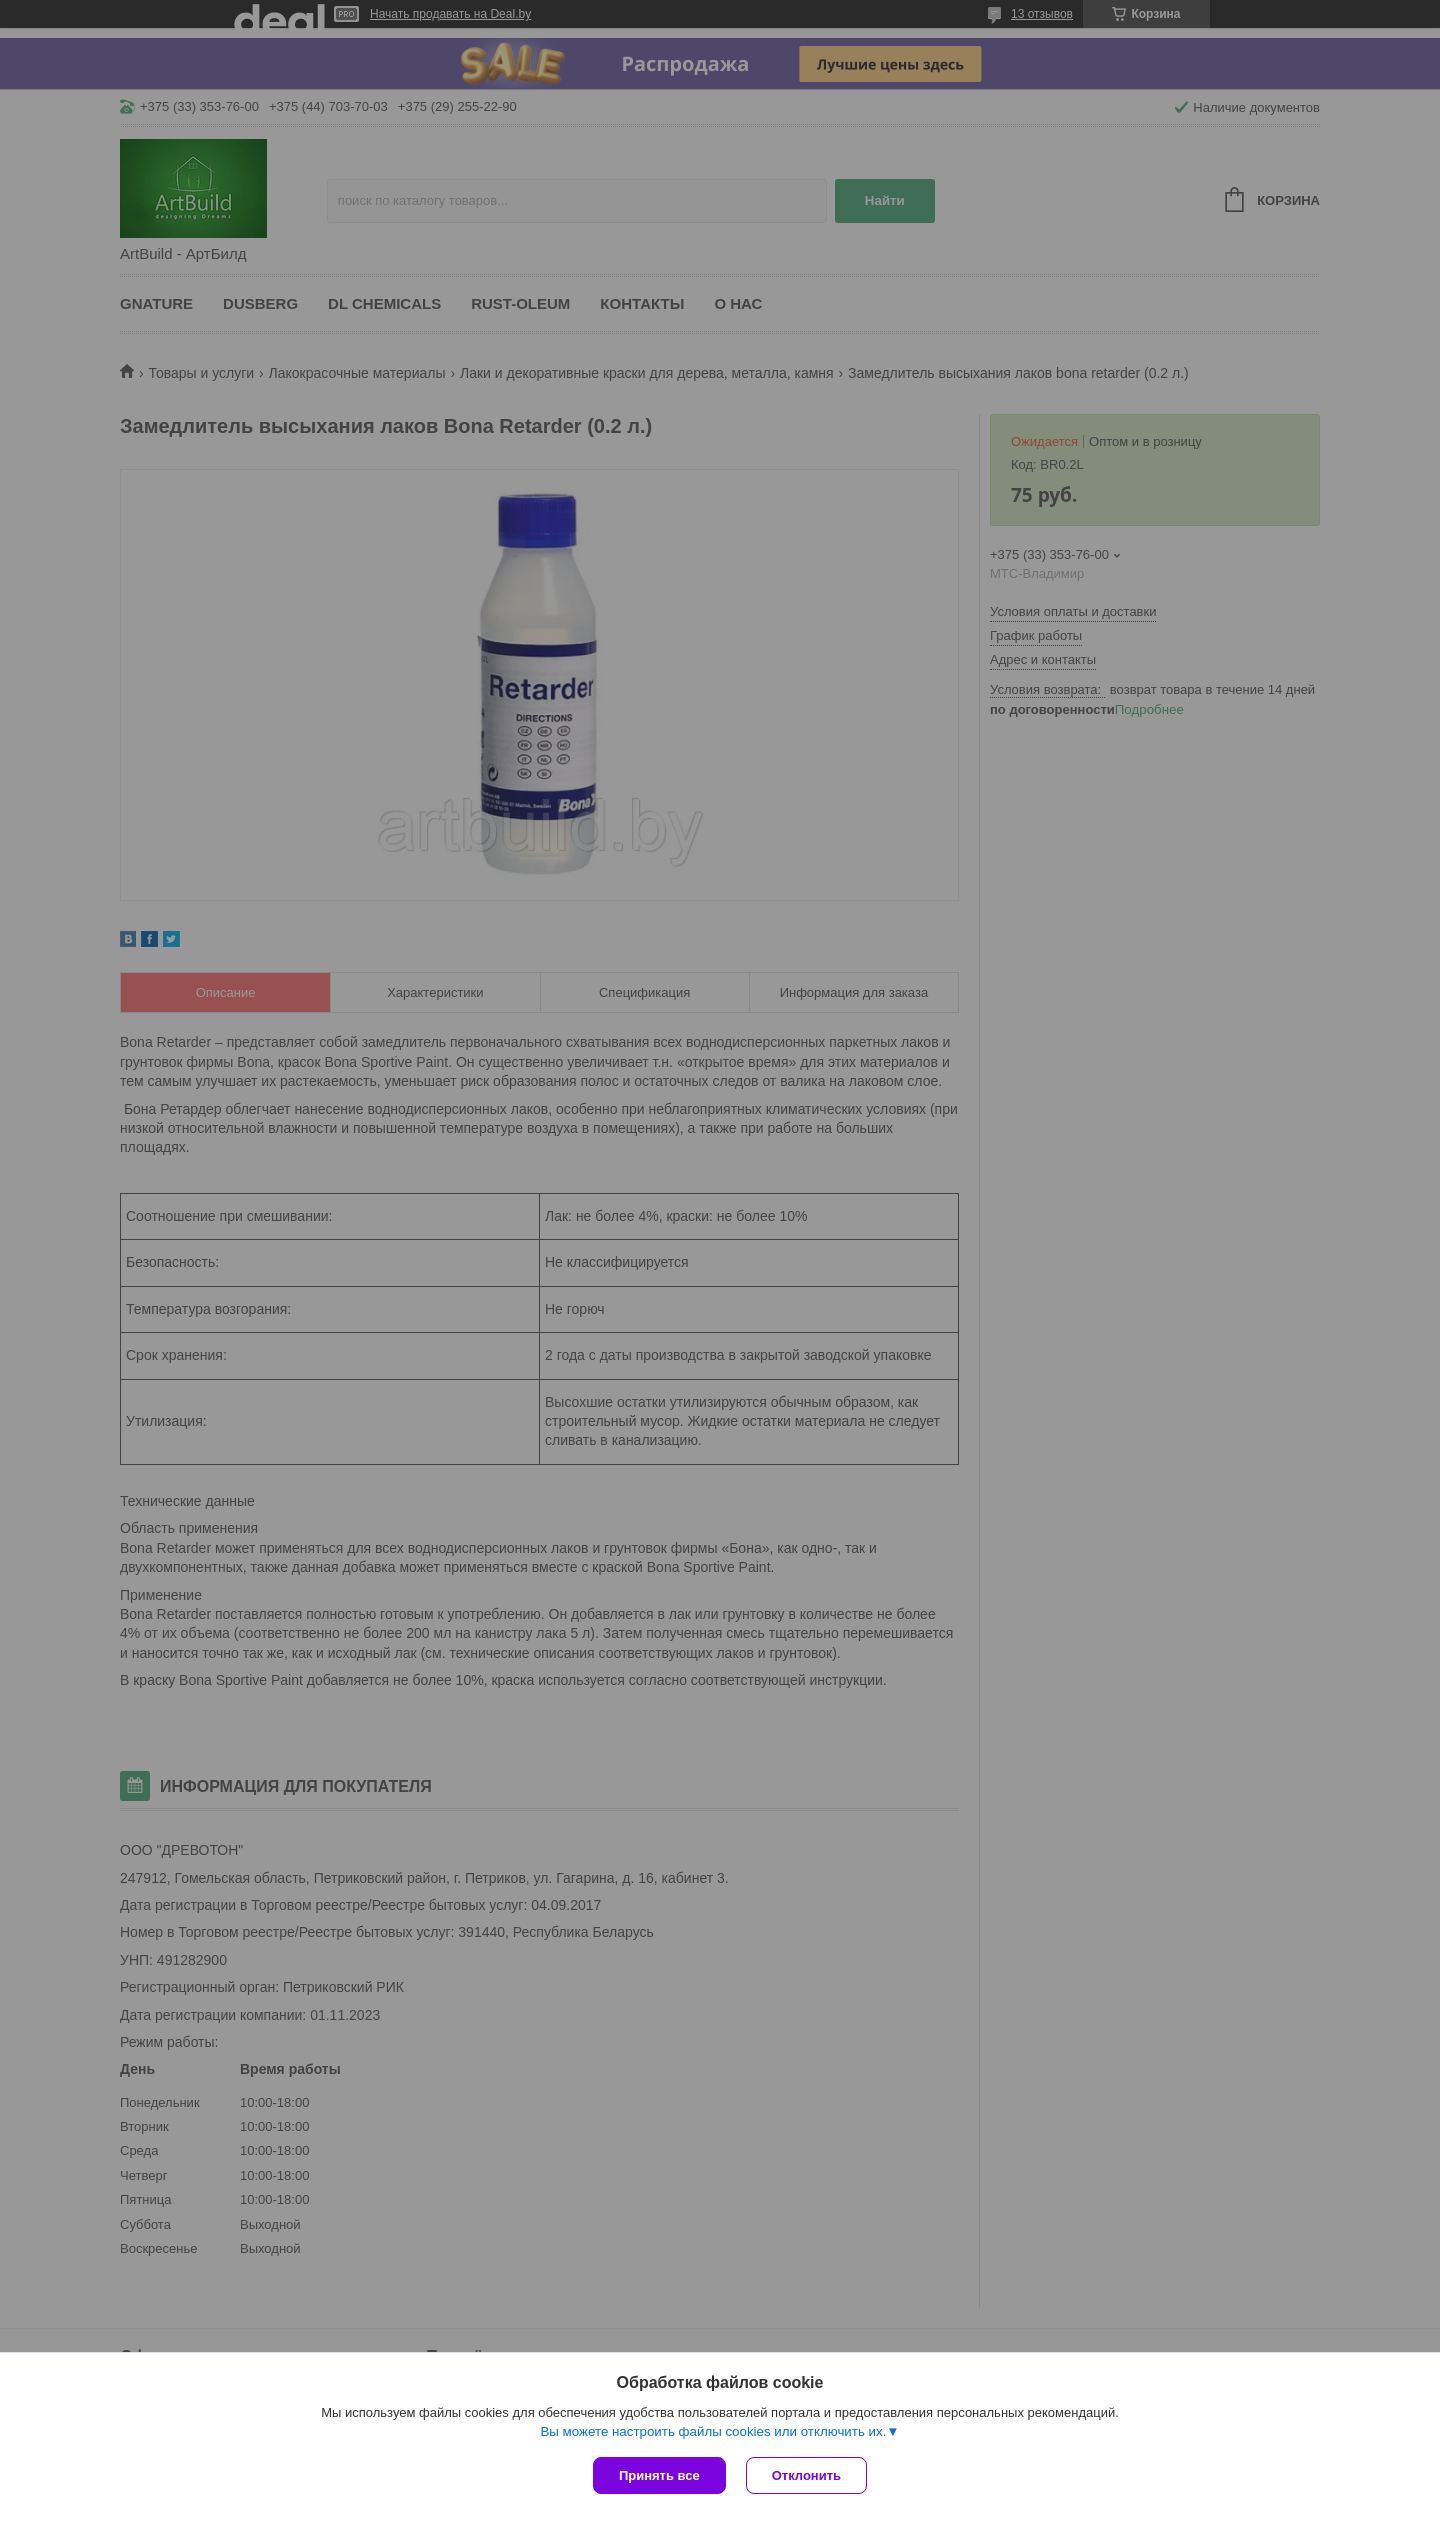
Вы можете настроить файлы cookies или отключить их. (713, 2431)
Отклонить (806, 2475)
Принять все (659, 2475)
